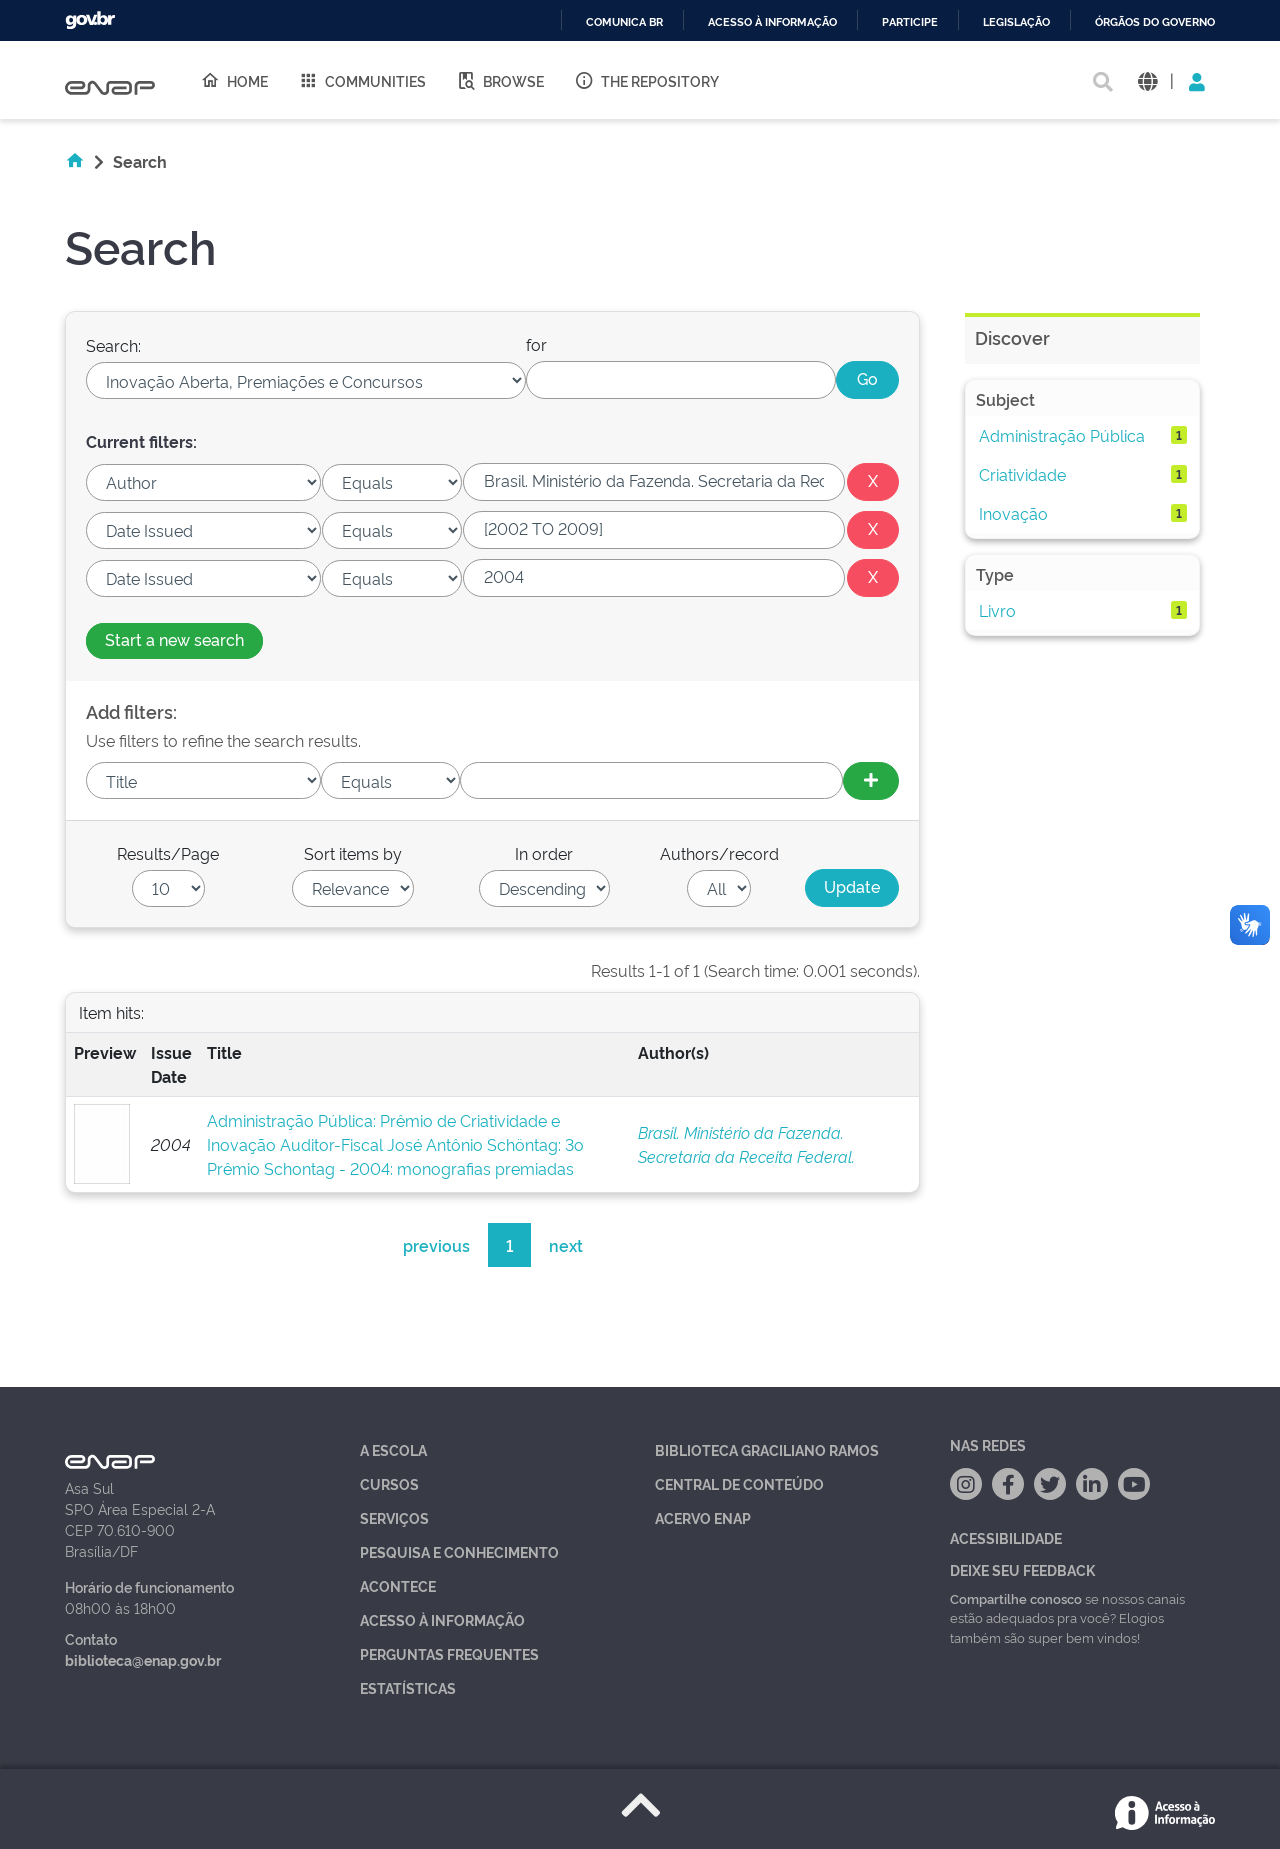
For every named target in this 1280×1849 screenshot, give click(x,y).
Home (234, 80)
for (536, 344)
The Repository (646, 80)
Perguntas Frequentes (449, 1653)
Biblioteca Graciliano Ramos (767, 1449)
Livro (997, 610)
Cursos (389, 1483)
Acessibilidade (1006, 1537)
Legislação (1016, 22)
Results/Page (168, 853)
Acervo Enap (703, 1517)
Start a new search (174, 639)
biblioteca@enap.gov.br (143, 1659)
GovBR (90, 20)
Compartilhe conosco (1016, 1598)
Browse (500, 80)
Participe (910, 22)
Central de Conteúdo (739, 1483)
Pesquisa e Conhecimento (459, 1551)
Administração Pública (1062, 435)
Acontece (398, 1585)
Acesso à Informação (442, 1619)
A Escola (393, 1449)
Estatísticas (408, 1687)
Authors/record (719, 853)
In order (544, 853)
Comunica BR (624, 22)
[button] (1147, 80)
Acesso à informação (772, 22)
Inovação (1013, 513)
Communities (362, 80)
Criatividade (1022, 474)
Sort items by (353, 853)
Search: (113, 345)
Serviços (394, 1517)
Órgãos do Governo (1155, 22)
